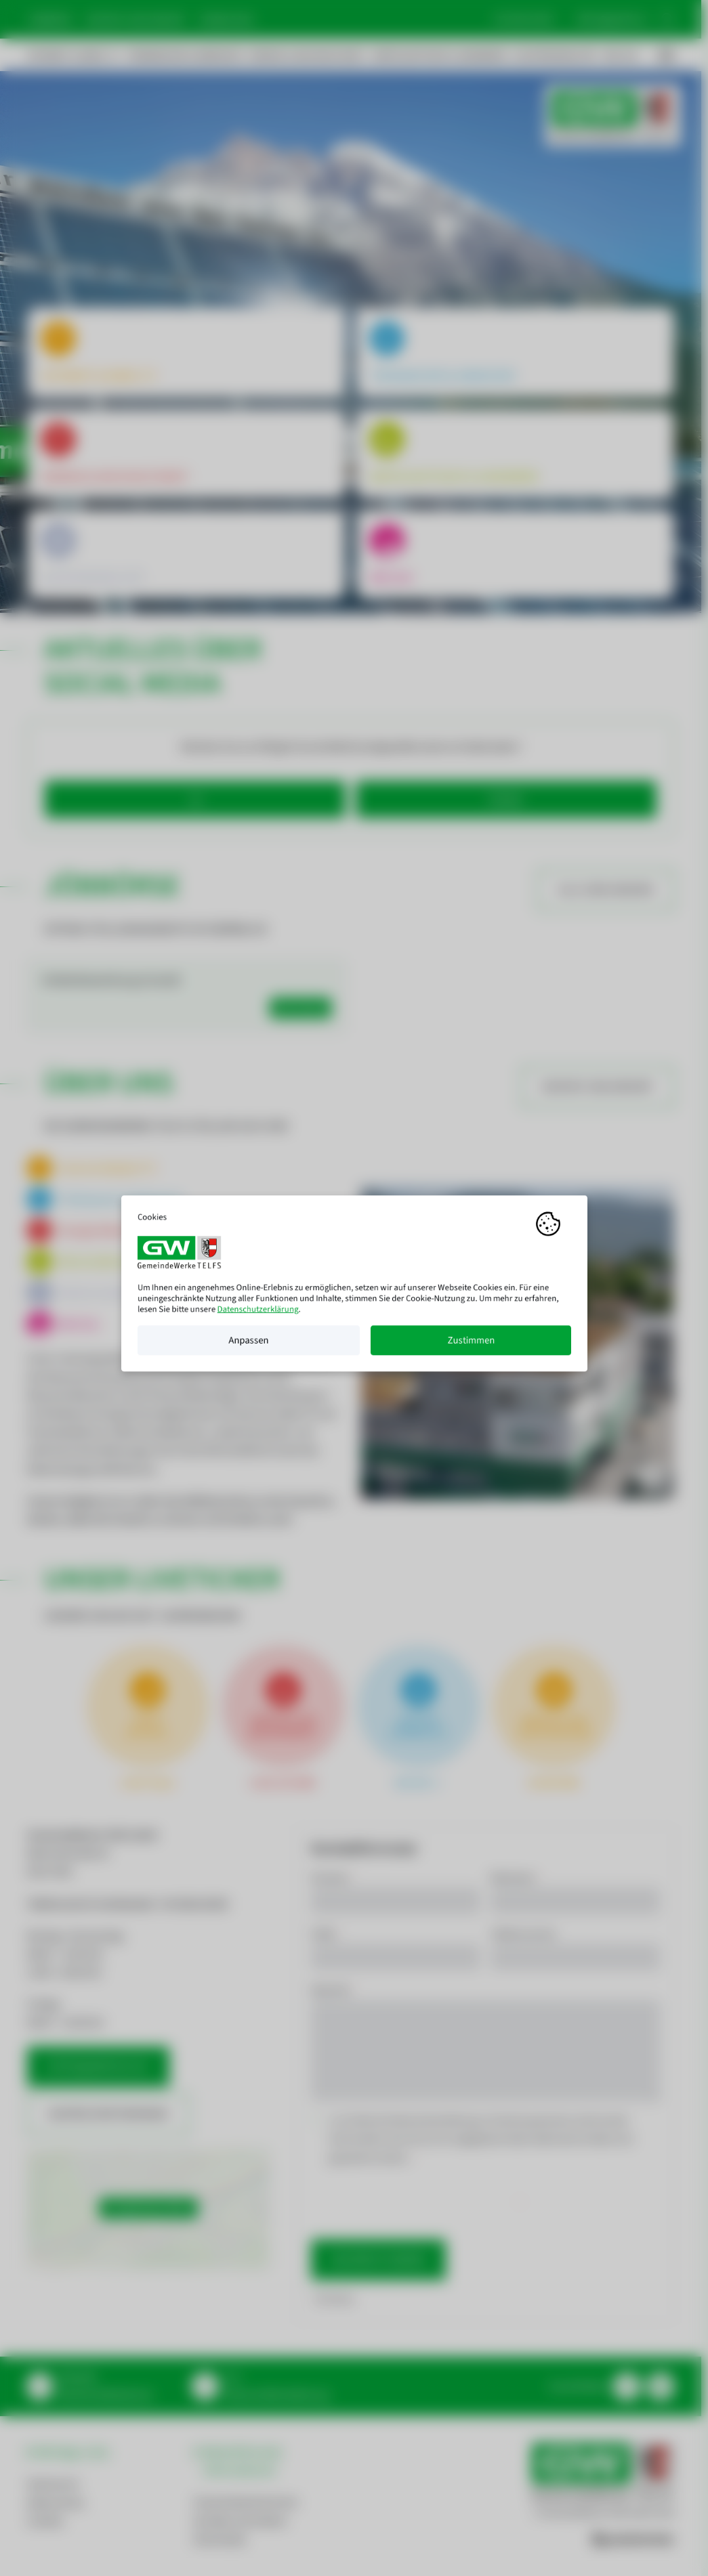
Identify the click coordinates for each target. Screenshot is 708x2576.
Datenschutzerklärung (257, 1314)
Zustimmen (471, 1345)
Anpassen (248, 1345)
